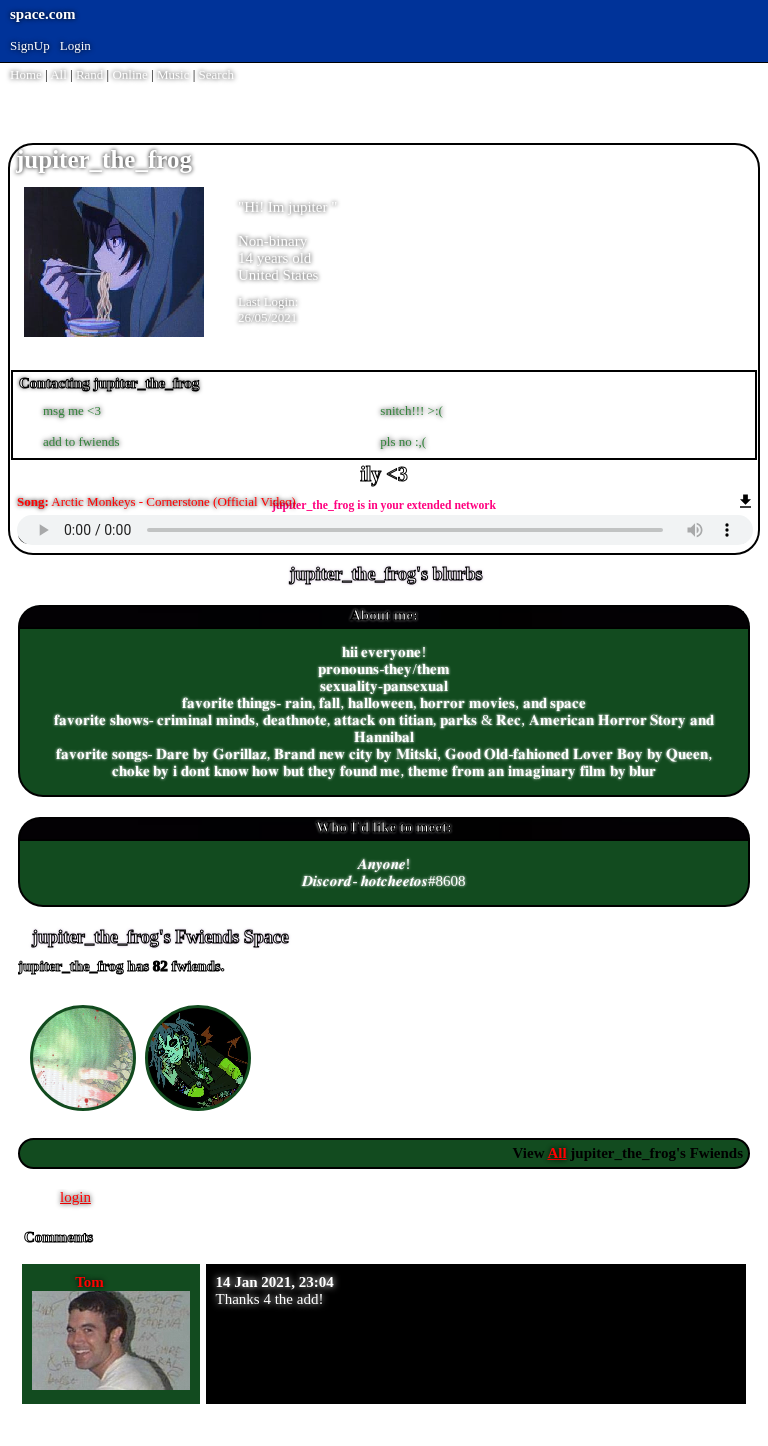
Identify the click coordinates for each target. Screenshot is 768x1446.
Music (173, 74)
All (60, 74)
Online (129, 74)
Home (26, 74)
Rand (89, 74)
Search (216, 74)
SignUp (30, 45)
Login (75, 45)
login (75, 1197)
